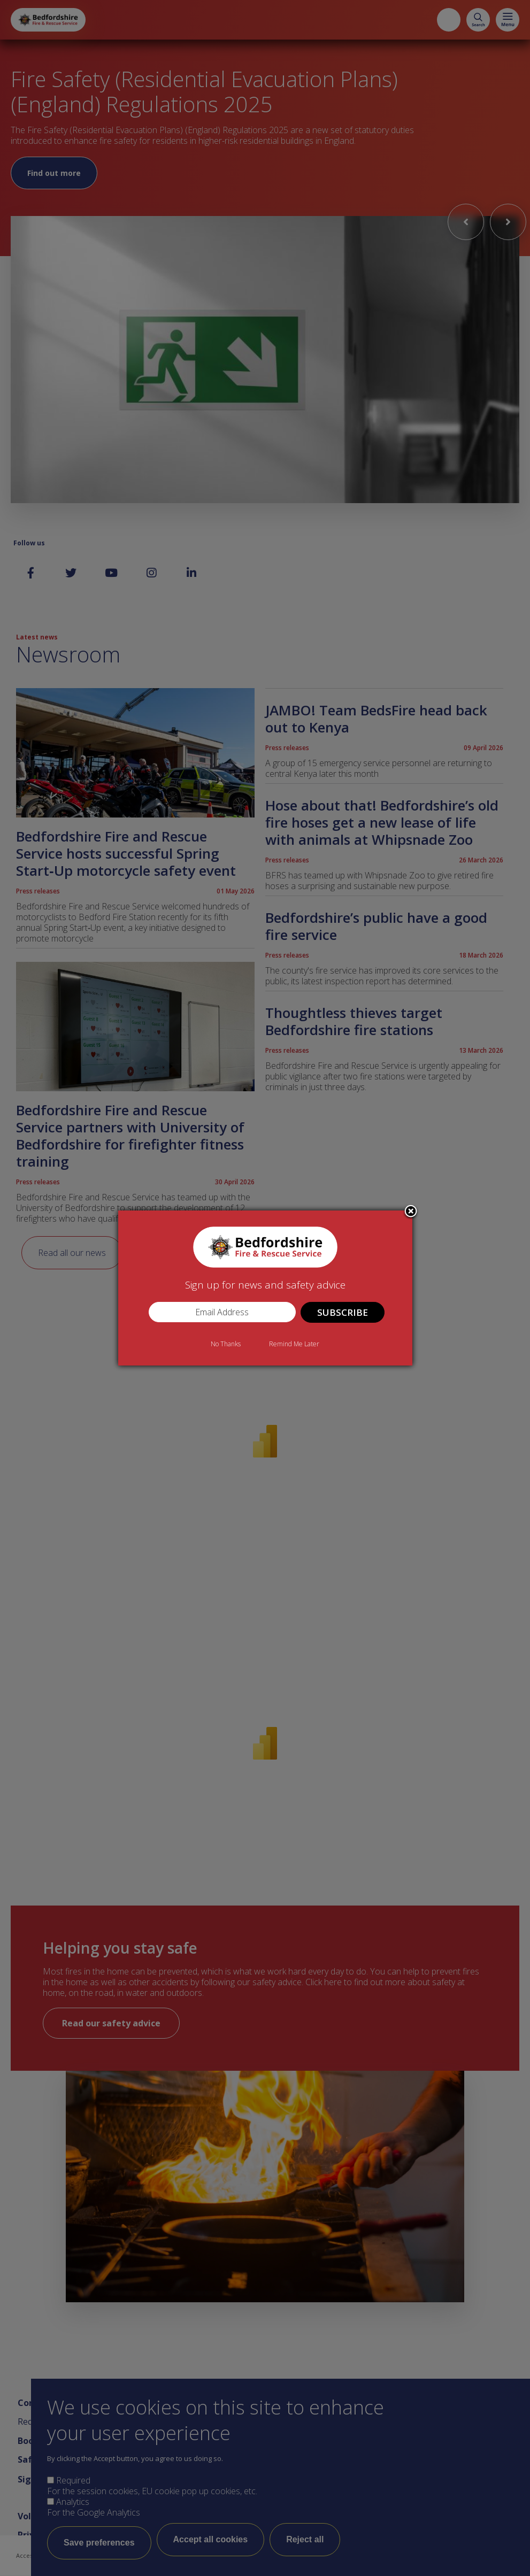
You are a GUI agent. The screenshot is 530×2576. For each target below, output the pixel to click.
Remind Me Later (294, 1343)
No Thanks (226, 1343)
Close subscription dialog (411, 1212)
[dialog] (265, 1288)
